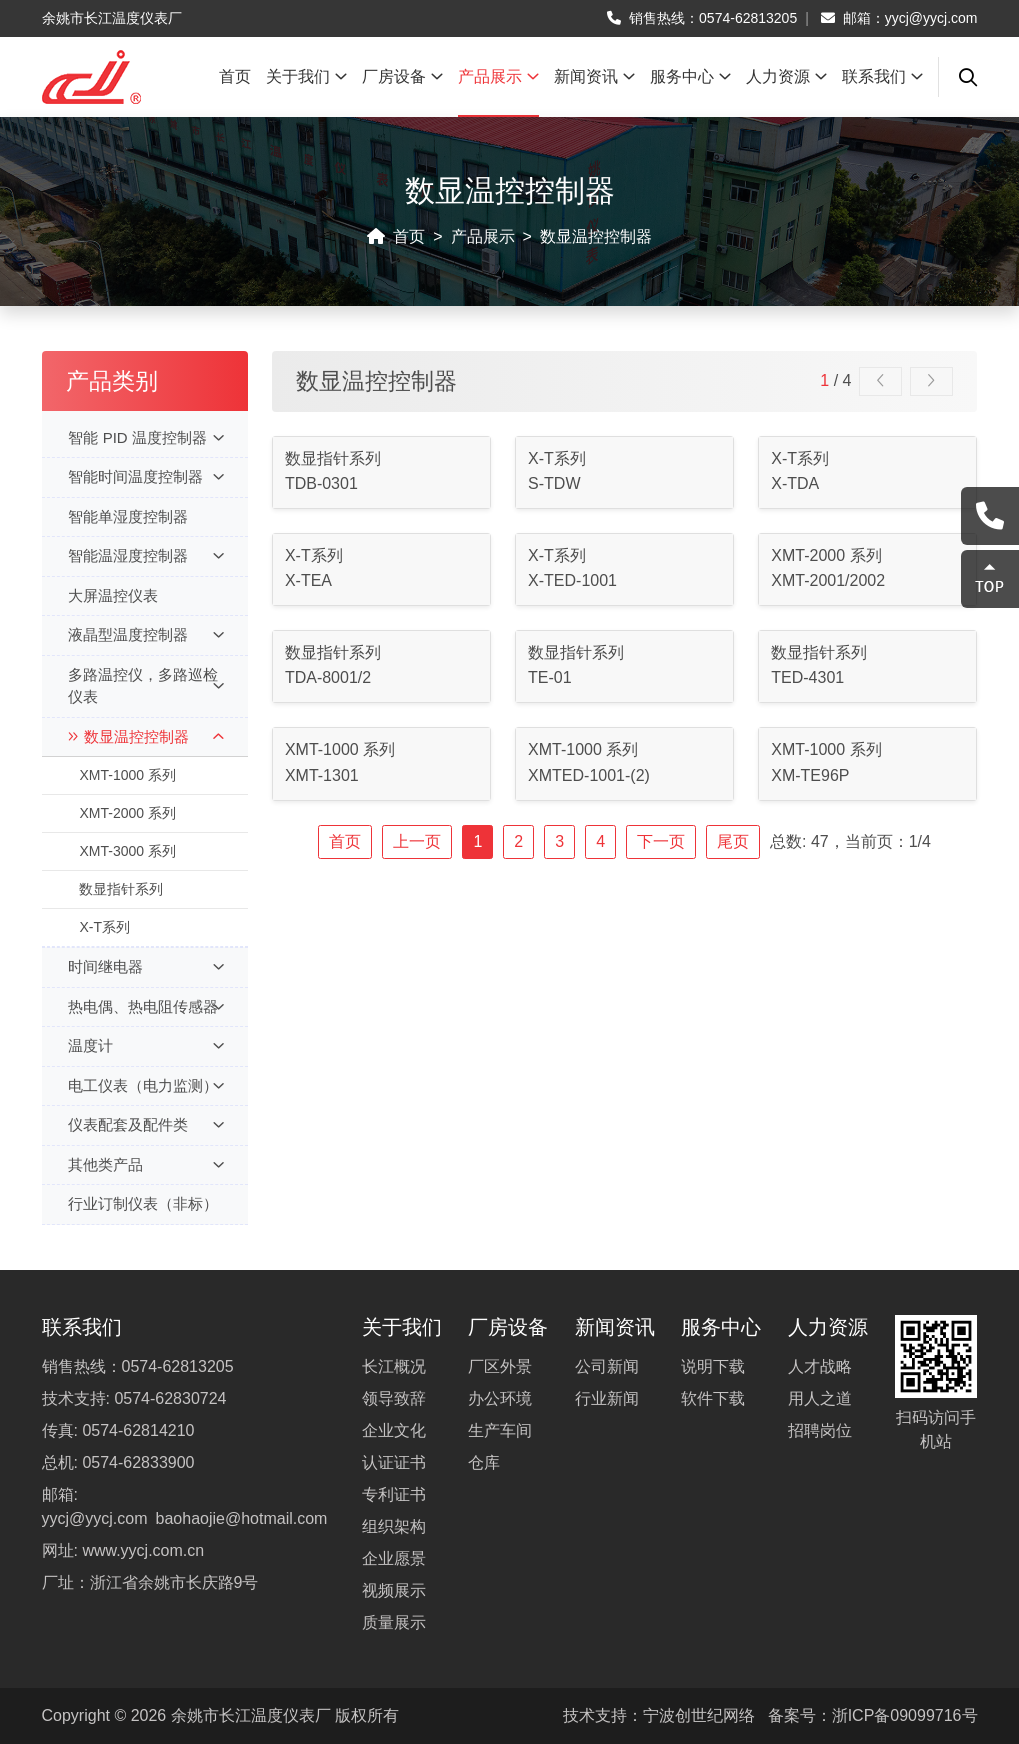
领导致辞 (394, 1398)
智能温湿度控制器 (145, 556)
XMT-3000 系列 (127, 851)
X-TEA (308, 580)
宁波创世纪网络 (699, 1715)
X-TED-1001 (572, 580)
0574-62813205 (748, 18)
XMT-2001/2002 (828, 580)
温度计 (145, 1046)
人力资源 (786, 76)
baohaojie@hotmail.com (242, 1518)
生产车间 (500, 1430)
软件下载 (713, 1398)
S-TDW (554, 483)
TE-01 (550, 677)
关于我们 (306, 76)
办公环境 (500, 1398)
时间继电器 (145, 967)
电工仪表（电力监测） (145, 1086)
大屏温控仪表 (113, 595)
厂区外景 (500, 1366)
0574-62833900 (138, 1462)
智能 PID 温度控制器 (145, 438)
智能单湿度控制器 (128, 516)
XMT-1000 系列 (127, 775)
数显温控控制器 (596, 236)
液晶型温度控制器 (145, 635)
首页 (235, 76)
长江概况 (394, 1366)
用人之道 (820, 1398)
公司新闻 (607, 1366)
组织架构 (394, 1526)
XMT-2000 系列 (127, 813)
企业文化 (394, 1430)
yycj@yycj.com (931, 18)
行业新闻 (607, 1398)
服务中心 (690, 76)
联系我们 (882, 76)
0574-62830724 (170, 1398)
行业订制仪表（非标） (143, 1203)
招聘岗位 (820, 1430)
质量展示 (394, 1622)
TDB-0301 (321, 483)
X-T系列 (104, 927)
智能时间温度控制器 (145, 477)
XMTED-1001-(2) (589, 775)
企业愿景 (394, 1558)
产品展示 (498, 76)
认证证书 (394, 1462)
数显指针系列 (121, 889)
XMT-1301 (322, 775)
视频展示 (394, 1590)
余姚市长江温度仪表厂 (251, 1715)
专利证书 (394, 1494)
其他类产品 (145, 1165)
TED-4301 (807, 677)
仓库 (484, 1462)
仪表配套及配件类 (145, 1125)
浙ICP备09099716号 (905, 1715)
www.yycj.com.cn (143, 1550)
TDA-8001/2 (328, 677)
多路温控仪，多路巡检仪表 (145, 686)
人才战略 (820, 1366)
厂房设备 (402, 76)
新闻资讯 (594, 76)
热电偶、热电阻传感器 (145, 1007)
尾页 (733, 841)
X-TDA (795, 483)
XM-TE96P (810, 775)
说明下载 (713, 1366)
